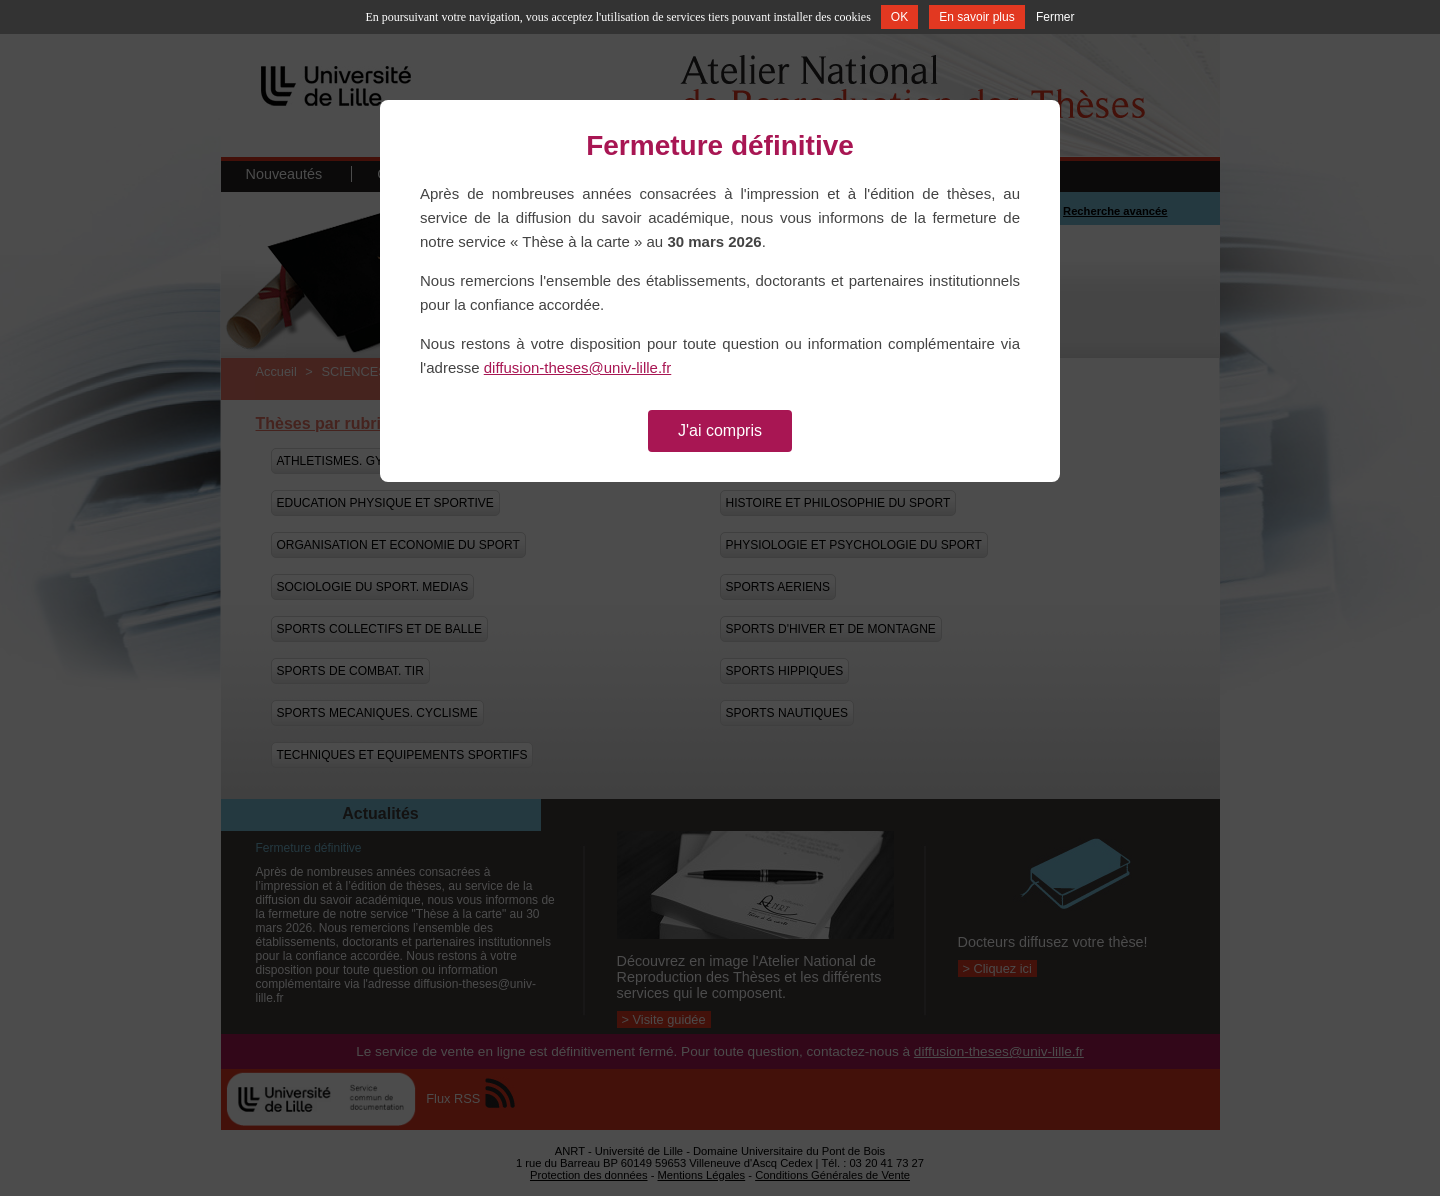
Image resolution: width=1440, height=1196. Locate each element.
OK (899, 17)
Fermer (1055, 17)
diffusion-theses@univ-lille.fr (578, 367)
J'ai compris (720, 430)
